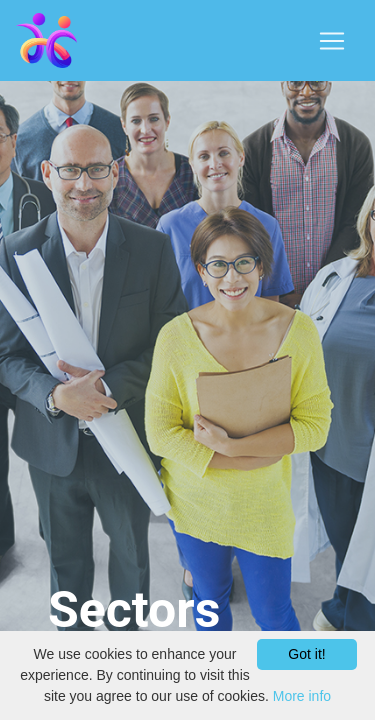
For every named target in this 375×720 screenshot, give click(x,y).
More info (302, 696)
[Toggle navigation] (332, 41)
